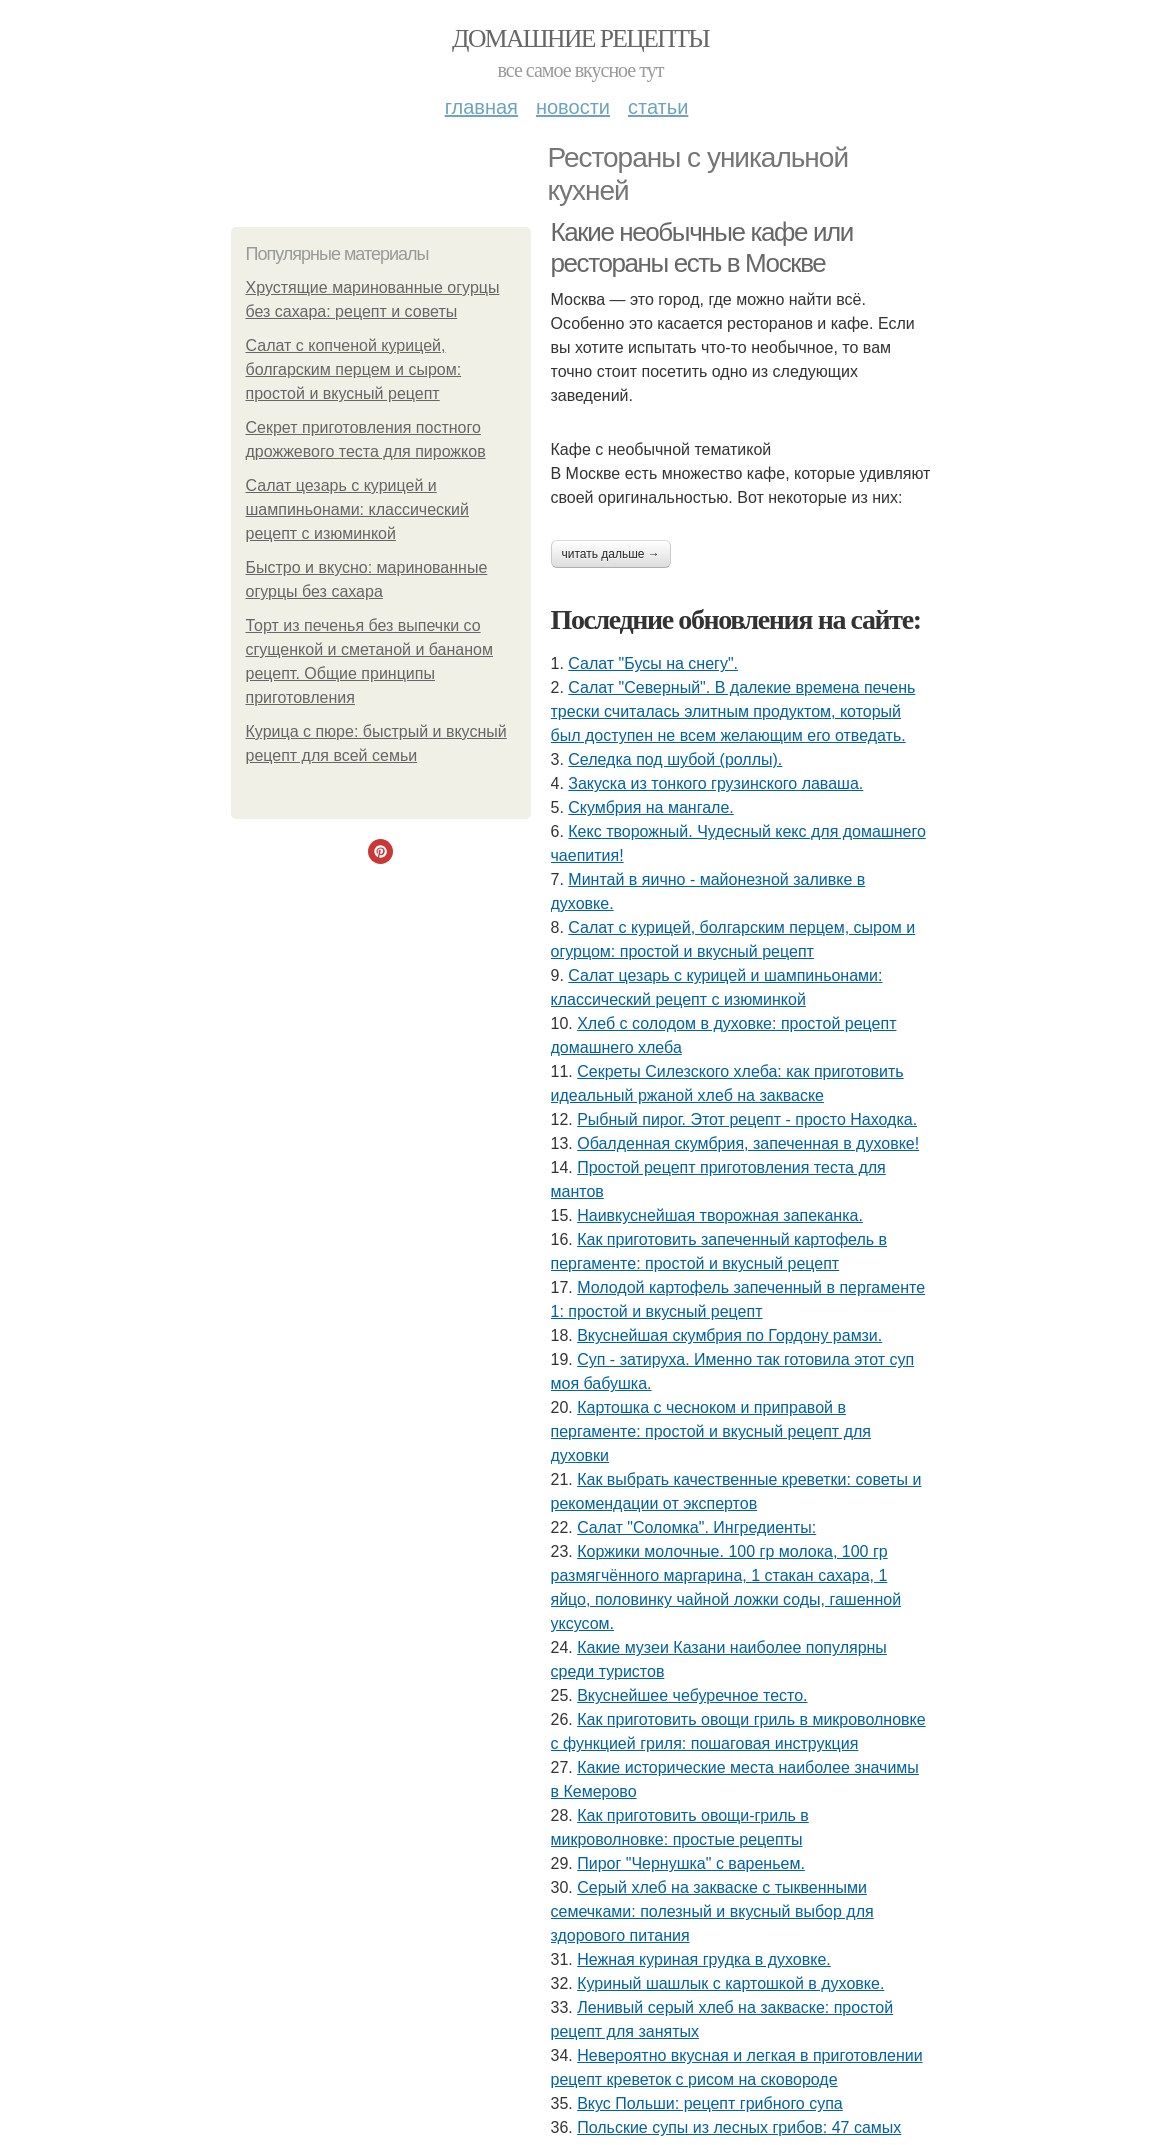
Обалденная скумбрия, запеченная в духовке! (748, 1143)
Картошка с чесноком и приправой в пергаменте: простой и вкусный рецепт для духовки (711, 1431)
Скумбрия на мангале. (650, 807)
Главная (481, 107)
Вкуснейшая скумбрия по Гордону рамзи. (729, 1335)
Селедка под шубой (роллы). (675, 759)
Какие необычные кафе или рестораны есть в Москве (702, 247)
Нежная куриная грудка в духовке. (704, 1959)
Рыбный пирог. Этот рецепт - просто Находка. (747, 1119)
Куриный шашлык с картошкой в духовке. (730, 1983)
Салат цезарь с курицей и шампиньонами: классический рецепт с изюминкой (357, 509)
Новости (573, 107)
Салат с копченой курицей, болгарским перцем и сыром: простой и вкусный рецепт (354, 369)
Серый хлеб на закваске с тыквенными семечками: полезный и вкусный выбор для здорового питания (712, 1911)
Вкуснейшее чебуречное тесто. (692, 1695)
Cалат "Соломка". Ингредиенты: (696, 1527)
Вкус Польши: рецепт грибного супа (710, 2103)
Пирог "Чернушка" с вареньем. (691, 1863)
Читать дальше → (611, 554)
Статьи (658, 107)
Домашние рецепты (580, 38)
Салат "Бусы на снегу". (653, 663)
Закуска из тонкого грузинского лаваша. (715, 783)
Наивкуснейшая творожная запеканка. (720, 1215)
